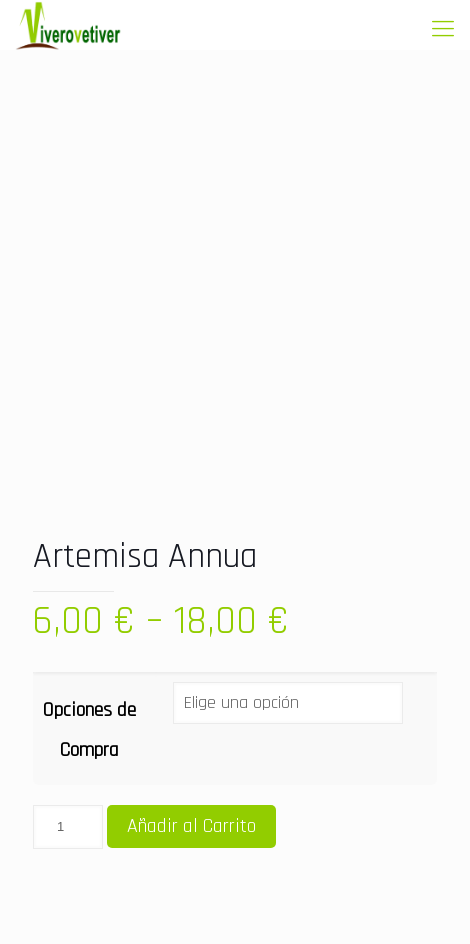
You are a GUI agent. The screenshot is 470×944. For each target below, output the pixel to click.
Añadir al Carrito (191, 826)
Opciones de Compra (89, 730)
